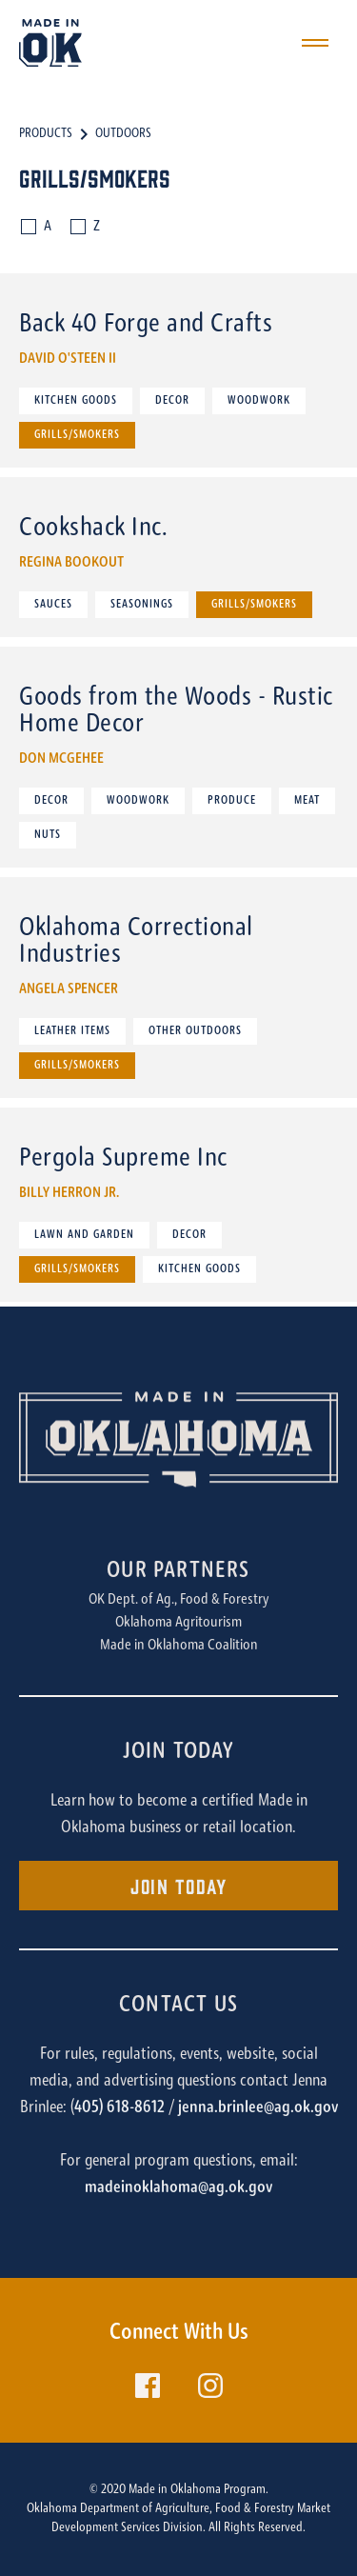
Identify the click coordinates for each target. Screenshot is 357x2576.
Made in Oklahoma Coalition (179, 1645)
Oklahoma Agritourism (178, 1622)
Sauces (53, 604)
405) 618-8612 (119, 2108)
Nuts (47, 835)
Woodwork (259, 401)
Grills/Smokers (77, 435)
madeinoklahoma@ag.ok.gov (178, 2188)
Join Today (178, 1885)
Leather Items (72, 1031)
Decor (172, 401)
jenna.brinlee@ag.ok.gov (258, 2108)
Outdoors (123, 134)
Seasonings (141, 604)
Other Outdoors (195, 1031)
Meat (307, 801)
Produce (232, 801)
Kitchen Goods (75, 401)
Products (45, 134)
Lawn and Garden (84, 1235)
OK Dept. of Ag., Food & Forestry (179, 1600)
